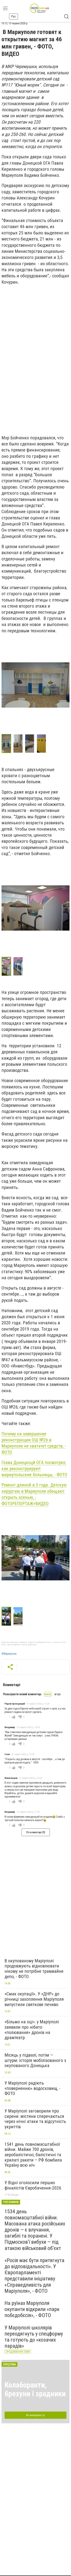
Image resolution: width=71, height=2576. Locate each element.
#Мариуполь (9, 1653)
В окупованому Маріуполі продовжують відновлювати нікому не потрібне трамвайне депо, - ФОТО (34, 1968)
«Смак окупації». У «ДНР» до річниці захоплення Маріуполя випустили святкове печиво (34, 1999)
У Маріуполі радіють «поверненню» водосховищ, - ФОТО (32, 2088)
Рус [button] (13, 16)
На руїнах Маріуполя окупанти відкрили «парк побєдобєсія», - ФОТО (32, 2309)
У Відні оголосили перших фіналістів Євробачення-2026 (33, 2185)
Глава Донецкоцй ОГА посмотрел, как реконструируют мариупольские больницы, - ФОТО (34, 1469)
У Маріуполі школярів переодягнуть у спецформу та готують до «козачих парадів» (34, 2336)
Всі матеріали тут (35, 2415)
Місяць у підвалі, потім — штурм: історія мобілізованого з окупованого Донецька (35, 2060)
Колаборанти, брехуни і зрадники (35, 2389)
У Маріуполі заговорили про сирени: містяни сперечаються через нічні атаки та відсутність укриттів (35, 2118)
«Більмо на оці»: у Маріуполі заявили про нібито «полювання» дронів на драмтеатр (32, 2029)
